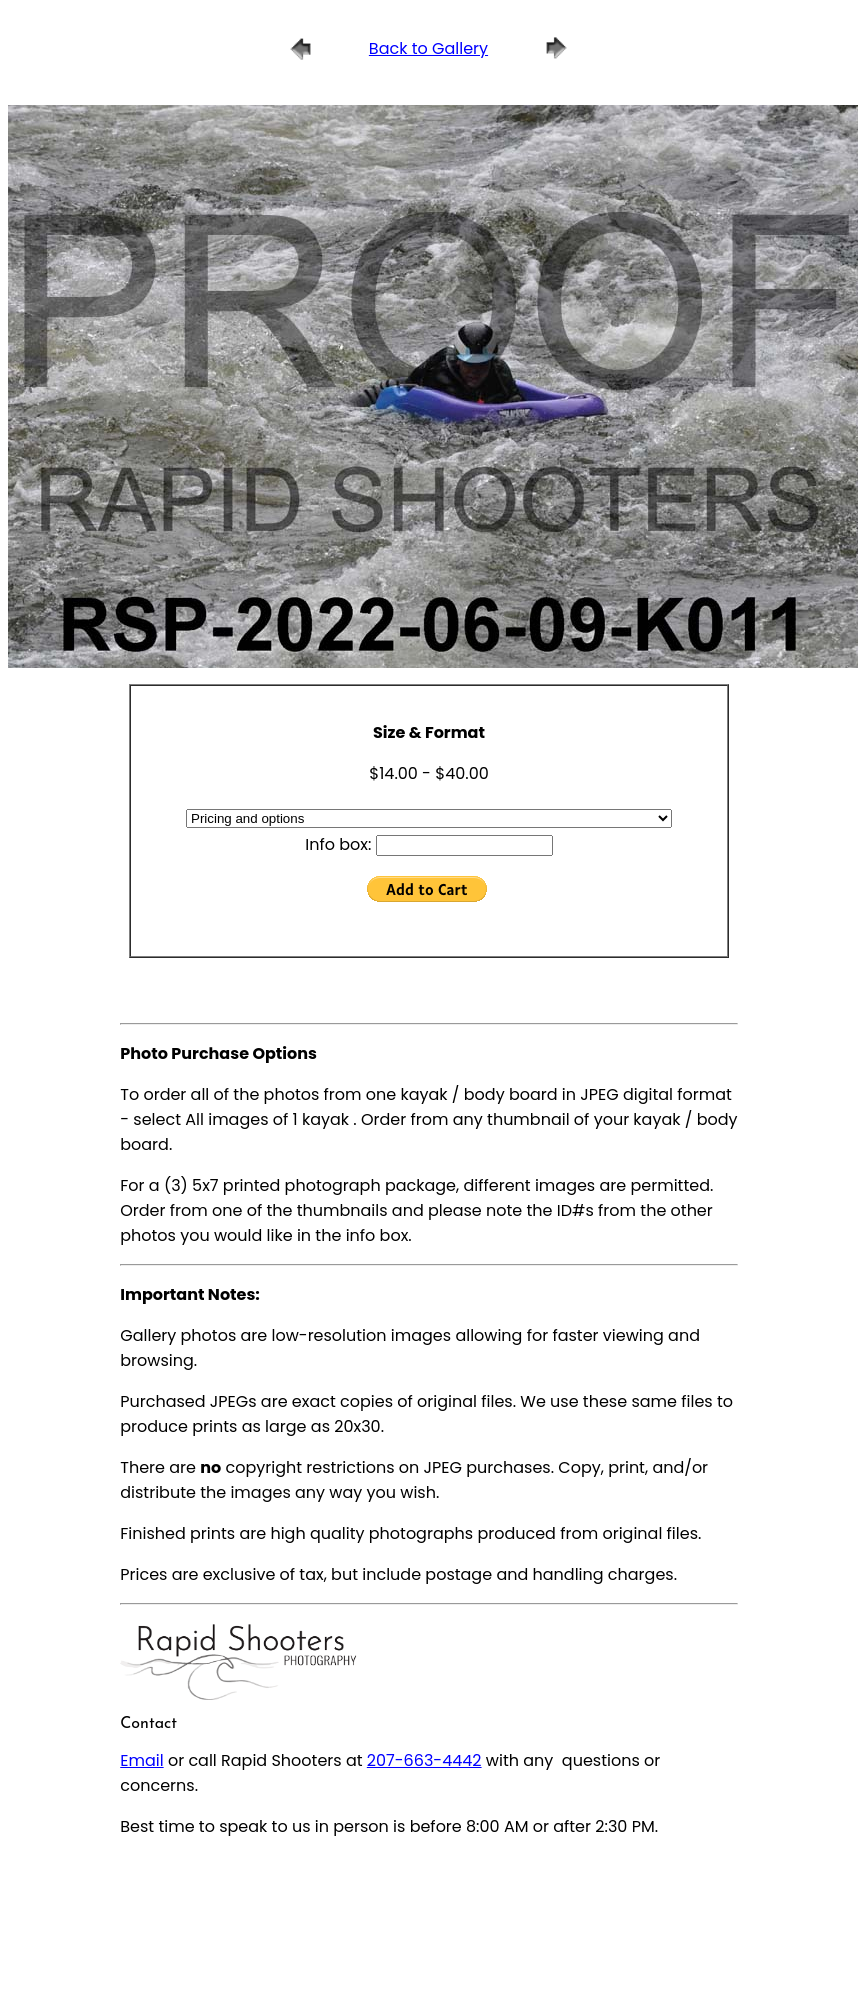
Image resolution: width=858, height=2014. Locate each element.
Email (141, 1760)
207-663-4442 (424, 1760)
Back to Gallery (428, 48)
